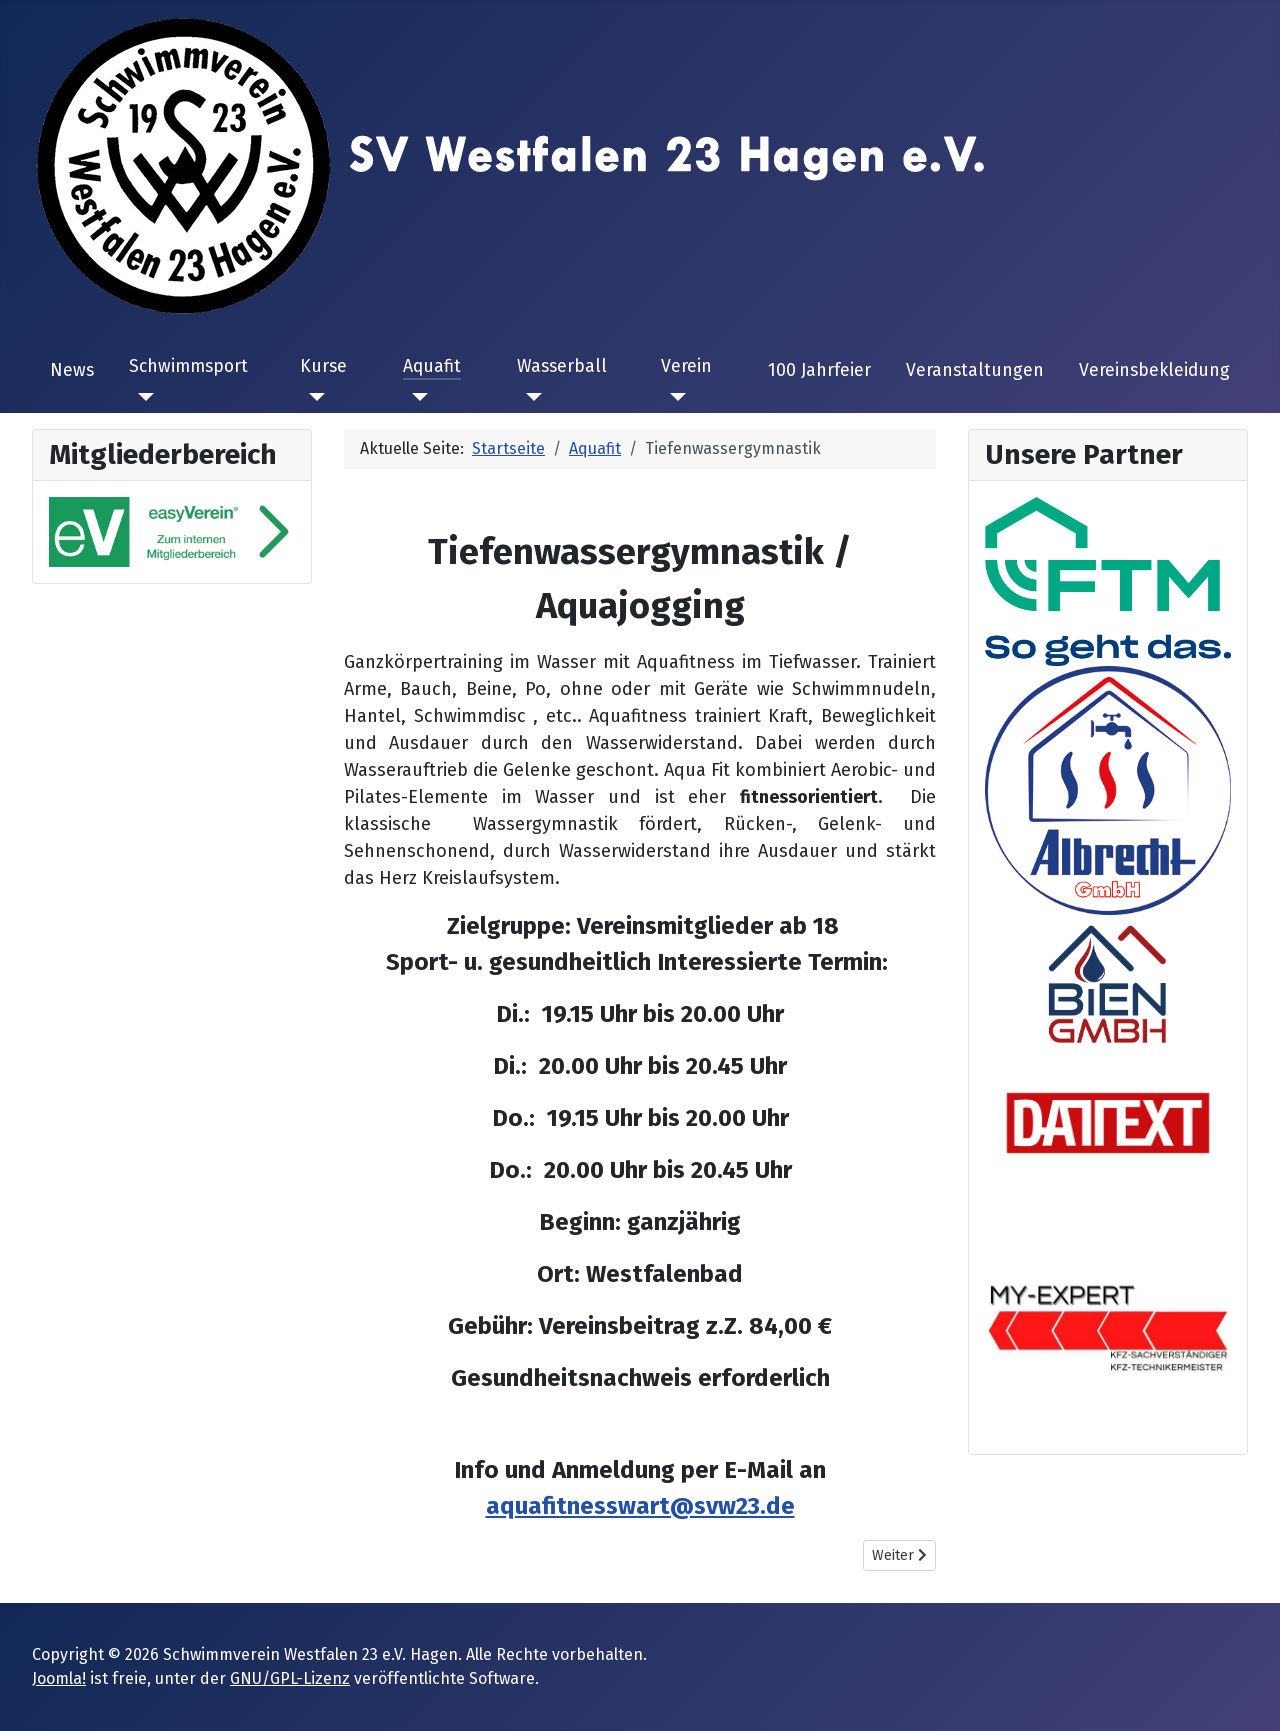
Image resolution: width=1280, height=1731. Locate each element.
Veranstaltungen (975, 370)
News (72, 370)
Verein (686, 366)
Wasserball (562, 366)
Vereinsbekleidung (1154, 370)
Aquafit (432, 366)
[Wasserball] (529, 397)
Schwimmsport (188, 366)
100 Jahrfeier (819, 370)
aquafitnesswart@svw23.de (640, 1506)
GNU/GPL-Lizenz (290, 1678)
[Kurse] (312, 397)
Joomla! (59, 1678)
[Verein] (673, 397)
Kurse (323, 366)
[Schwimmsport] (141, 397)
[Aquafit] (415, 397)
